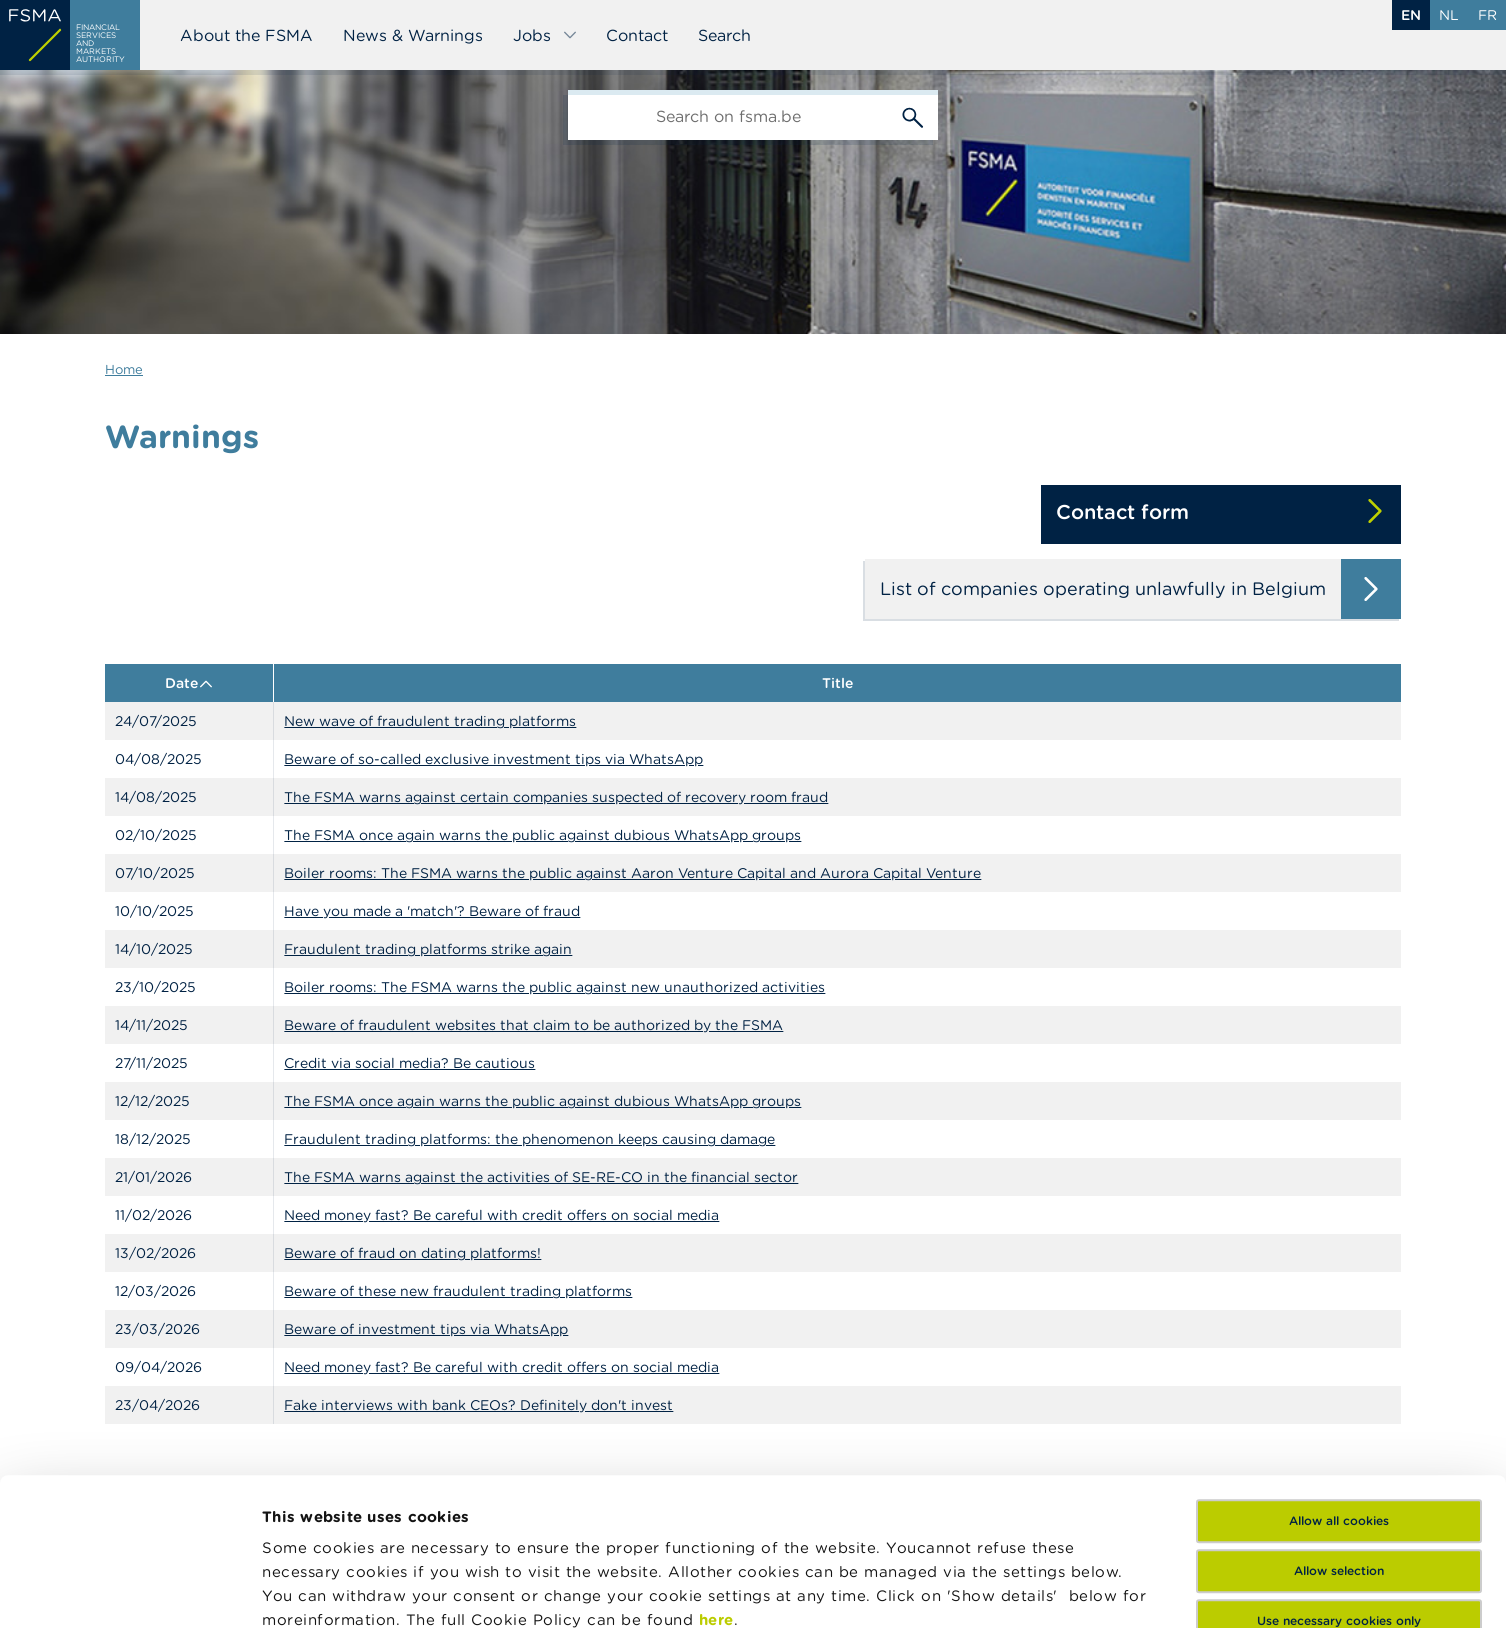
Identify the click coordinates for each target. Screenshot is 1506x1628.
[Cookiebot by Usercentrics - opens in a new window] (129, 1589)
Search (724, 35)
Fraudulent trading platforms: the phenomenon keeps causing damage (529, 1139)
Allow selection (1339, 1423)
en (1411, 15)
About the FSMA (246, 35)
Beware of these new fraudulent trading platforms (458, 1291)
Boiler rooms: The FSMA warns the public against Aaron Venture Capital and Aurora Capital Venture (632, 873)
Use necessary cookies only (1339, 1473)
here (716, 1472)
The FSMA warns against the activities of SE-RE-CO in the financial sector (541, 1177)
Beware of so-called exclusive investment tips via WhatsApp (493, 759)
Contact (637, 35)
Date (189, 683)
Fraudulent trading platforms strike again (428, 949)
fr (1487, 15)
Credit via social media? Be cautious (409, 1063)
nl (1449, 15)
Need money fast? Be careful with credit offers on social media (501, 1215)
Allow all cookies (1339, 1373)
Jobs (545, 35)
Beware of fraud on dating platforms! (412, 1253)
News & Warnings (413, 35)
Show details (312, 1588)
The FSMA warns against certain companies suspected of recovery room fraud (556, 797)
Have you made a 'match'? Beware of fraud (432, 911)
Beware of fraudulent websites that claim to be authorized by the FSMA (533, 1025)
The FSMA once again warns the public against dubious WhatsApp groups (542, 835)
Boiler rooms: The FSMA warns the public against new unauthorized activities (554, 987)
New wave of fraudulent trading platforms (430, 721)
